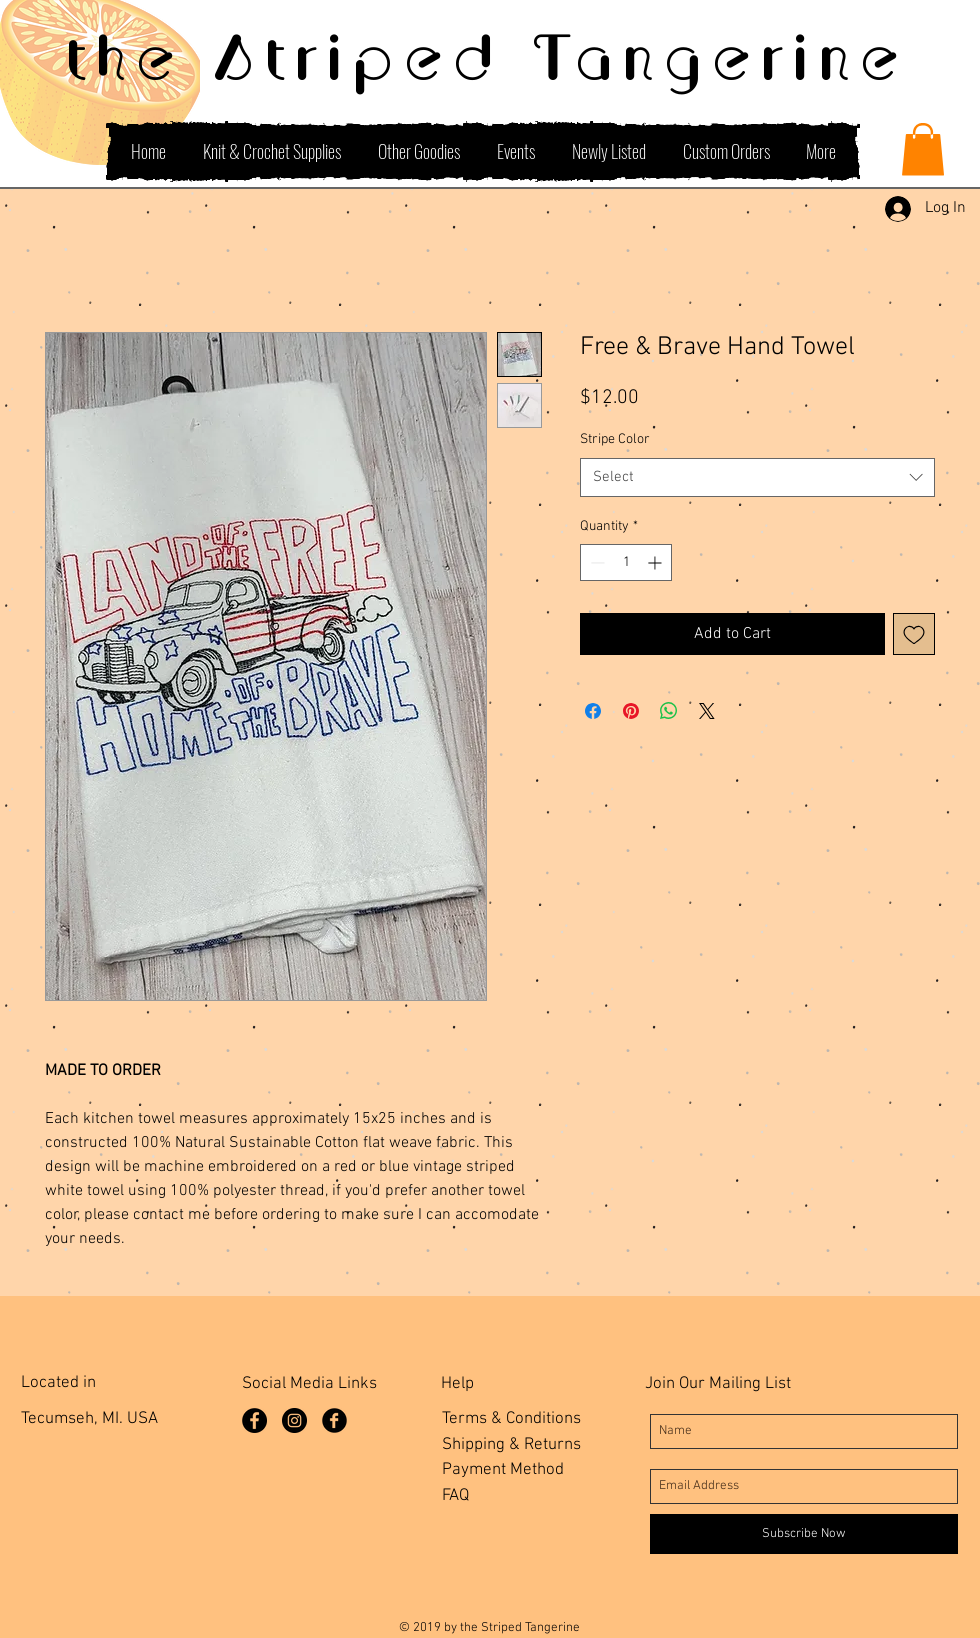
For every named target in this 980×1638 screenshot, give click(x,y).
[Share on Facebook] (593, 711)
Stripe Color (615, 439)
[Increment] (656, 562)
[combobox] (757, 477)
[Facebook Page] (254, 1420)
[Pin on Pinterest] (631, 711)
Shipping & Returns (511, 1445)
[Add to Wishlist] (914, 634)
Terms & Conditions (511, 1419)
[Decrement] (595, 562)
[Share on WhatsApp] (669, 711)
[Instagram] (294, 1420)
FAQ (455, 1496)
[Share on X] (707, 711)
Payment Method (503, 1470)
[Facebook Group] (334, 1420)
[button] (923, 149)
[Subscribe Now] (804, 1534)
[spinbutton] (626, 562)
